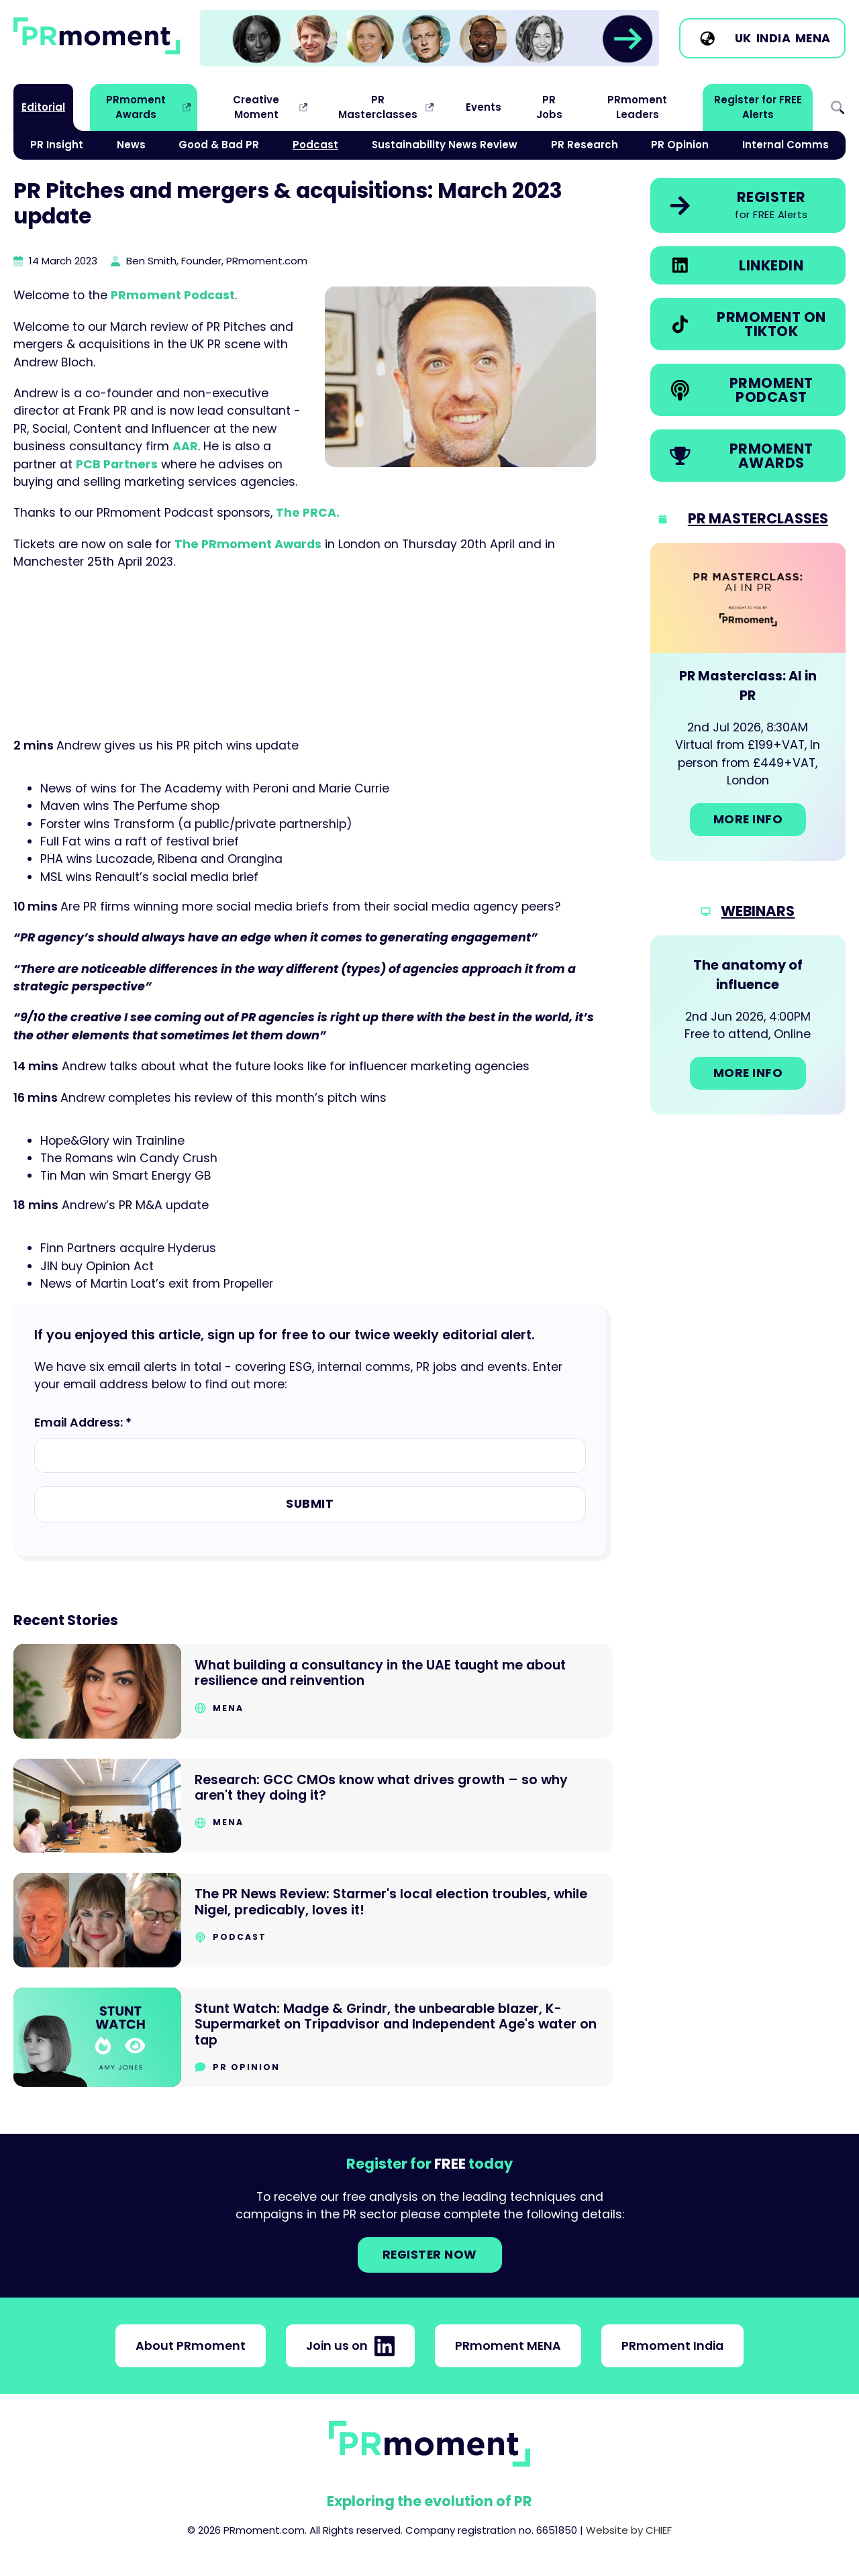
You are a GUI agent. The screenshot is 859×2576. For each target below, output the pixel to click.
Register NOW (430, 2255)
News (131, 145)
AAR (185, 446)
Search (837, 108)
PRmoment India (672, 2346)
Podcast (315, 145)
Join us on (350, 2345)
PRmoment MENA (508, 2346)
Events (483, 107)
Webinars (758, 911)
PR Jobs (549, 107)
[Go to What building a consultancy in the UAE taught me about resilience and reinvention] (313, 1691)
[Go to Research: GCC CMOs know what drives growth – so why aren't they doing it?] (313, 1806)
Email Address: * (83, 1422)
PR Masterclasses (377, 107)
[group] (429, 38)
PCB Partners (117, 464)
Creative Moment (256, 107)
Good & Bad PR (219, 145)
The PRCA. (308, 513)
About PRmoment (191, 2346)
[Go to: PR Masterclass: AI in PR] (747, 702)
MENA (813, 38)
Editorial (43, 107)
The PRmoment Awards (247, 544)
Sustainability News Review (444, 145)
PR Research (584, 145)
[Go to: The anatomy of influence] (747, 1025)
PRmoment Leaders (637, 107)
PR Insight (56, 145)
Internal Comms (785, 145)
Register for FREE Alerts (758, 107)
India (773, 38)
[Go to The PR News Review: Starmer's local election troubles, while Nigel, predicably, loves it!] (313, 1920)
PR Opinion (680, 145)
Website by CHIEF (629, 2530)
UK (743, 38)
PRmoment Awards (136, 107)
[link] (429, 38)
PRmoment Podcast (173, 295)
